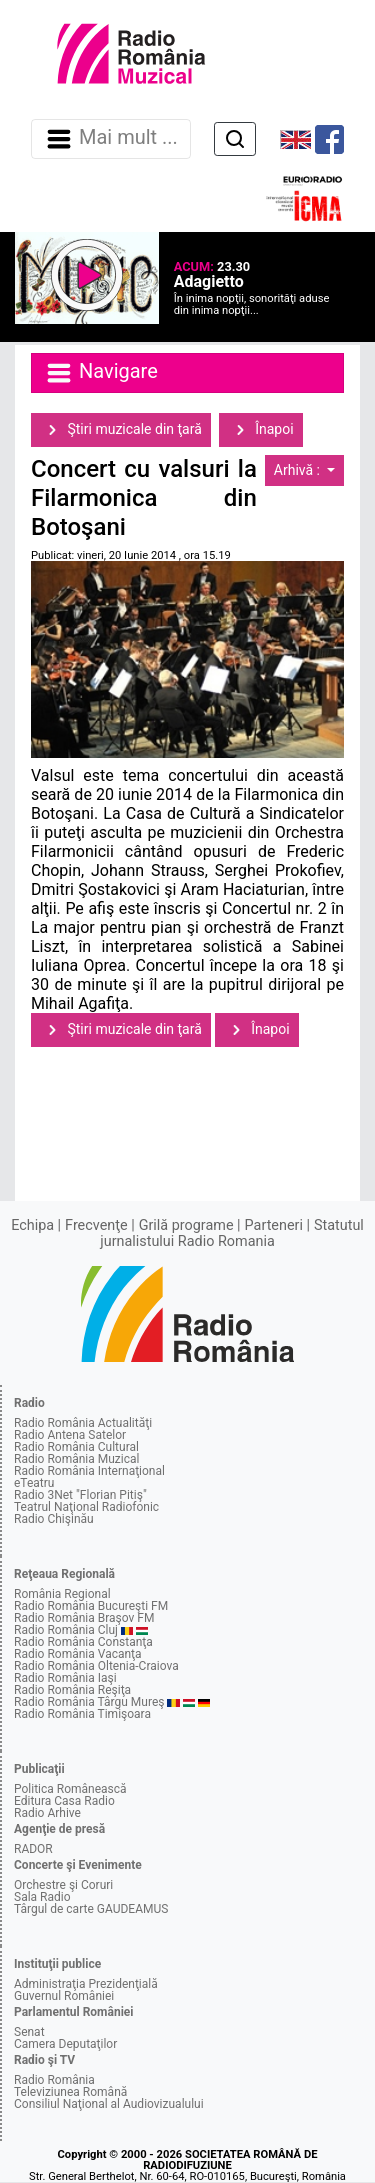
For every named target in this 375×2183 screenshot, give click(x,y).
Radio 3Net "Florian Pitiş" (80, 1495)
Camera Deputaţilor (65, 2044)
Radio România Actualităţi (83, 1423)
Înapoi (261, 430)
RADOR (33, 1849)
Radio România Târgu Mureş (89, 1702)
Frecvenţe (96, 1225)
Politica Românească (70, 1789)
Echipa (32, 1225)
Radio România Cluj (66, 1630)
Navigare (101, 373)
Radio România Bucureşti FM (91, 1606)
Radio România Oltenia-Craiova (96, 1666)
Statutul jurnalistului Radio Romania (232, 1233)
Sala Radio (42, 1897)
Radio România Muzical (76, 1459)
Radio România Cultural (76, 1447)
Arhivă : (299, 470)
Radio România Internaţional (89, 1471)
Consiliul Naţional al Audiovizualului (109, 2104)
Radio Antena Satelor (70, 1435)
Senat (29, 2032)
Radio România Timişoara (82, 1714)
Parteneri (274, 1225)
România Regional (62, 1594)
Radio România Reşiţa (72, 1690)
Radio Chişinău (54, 1519)
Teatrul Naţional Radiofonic (86, 1507)
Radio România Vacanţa (78, 1654)
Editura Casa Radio (64, 1801)
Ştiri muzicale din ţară (121, 430)
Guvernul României (64, 1996)
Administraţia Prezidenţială (86, 1984)
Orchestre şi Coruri (63, 1885)
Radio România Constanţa (83, 1642)
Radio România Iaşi (65, 1678)
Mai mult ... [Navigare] (111, 139)
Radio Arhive (47, 1813)
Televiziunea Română (70, 2092)
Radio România (54, 2080)
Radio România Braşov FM (84, 1618)
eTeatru (34, 1483)
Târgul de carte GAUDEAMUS (91, 1909)
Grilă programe (186, 1225)
